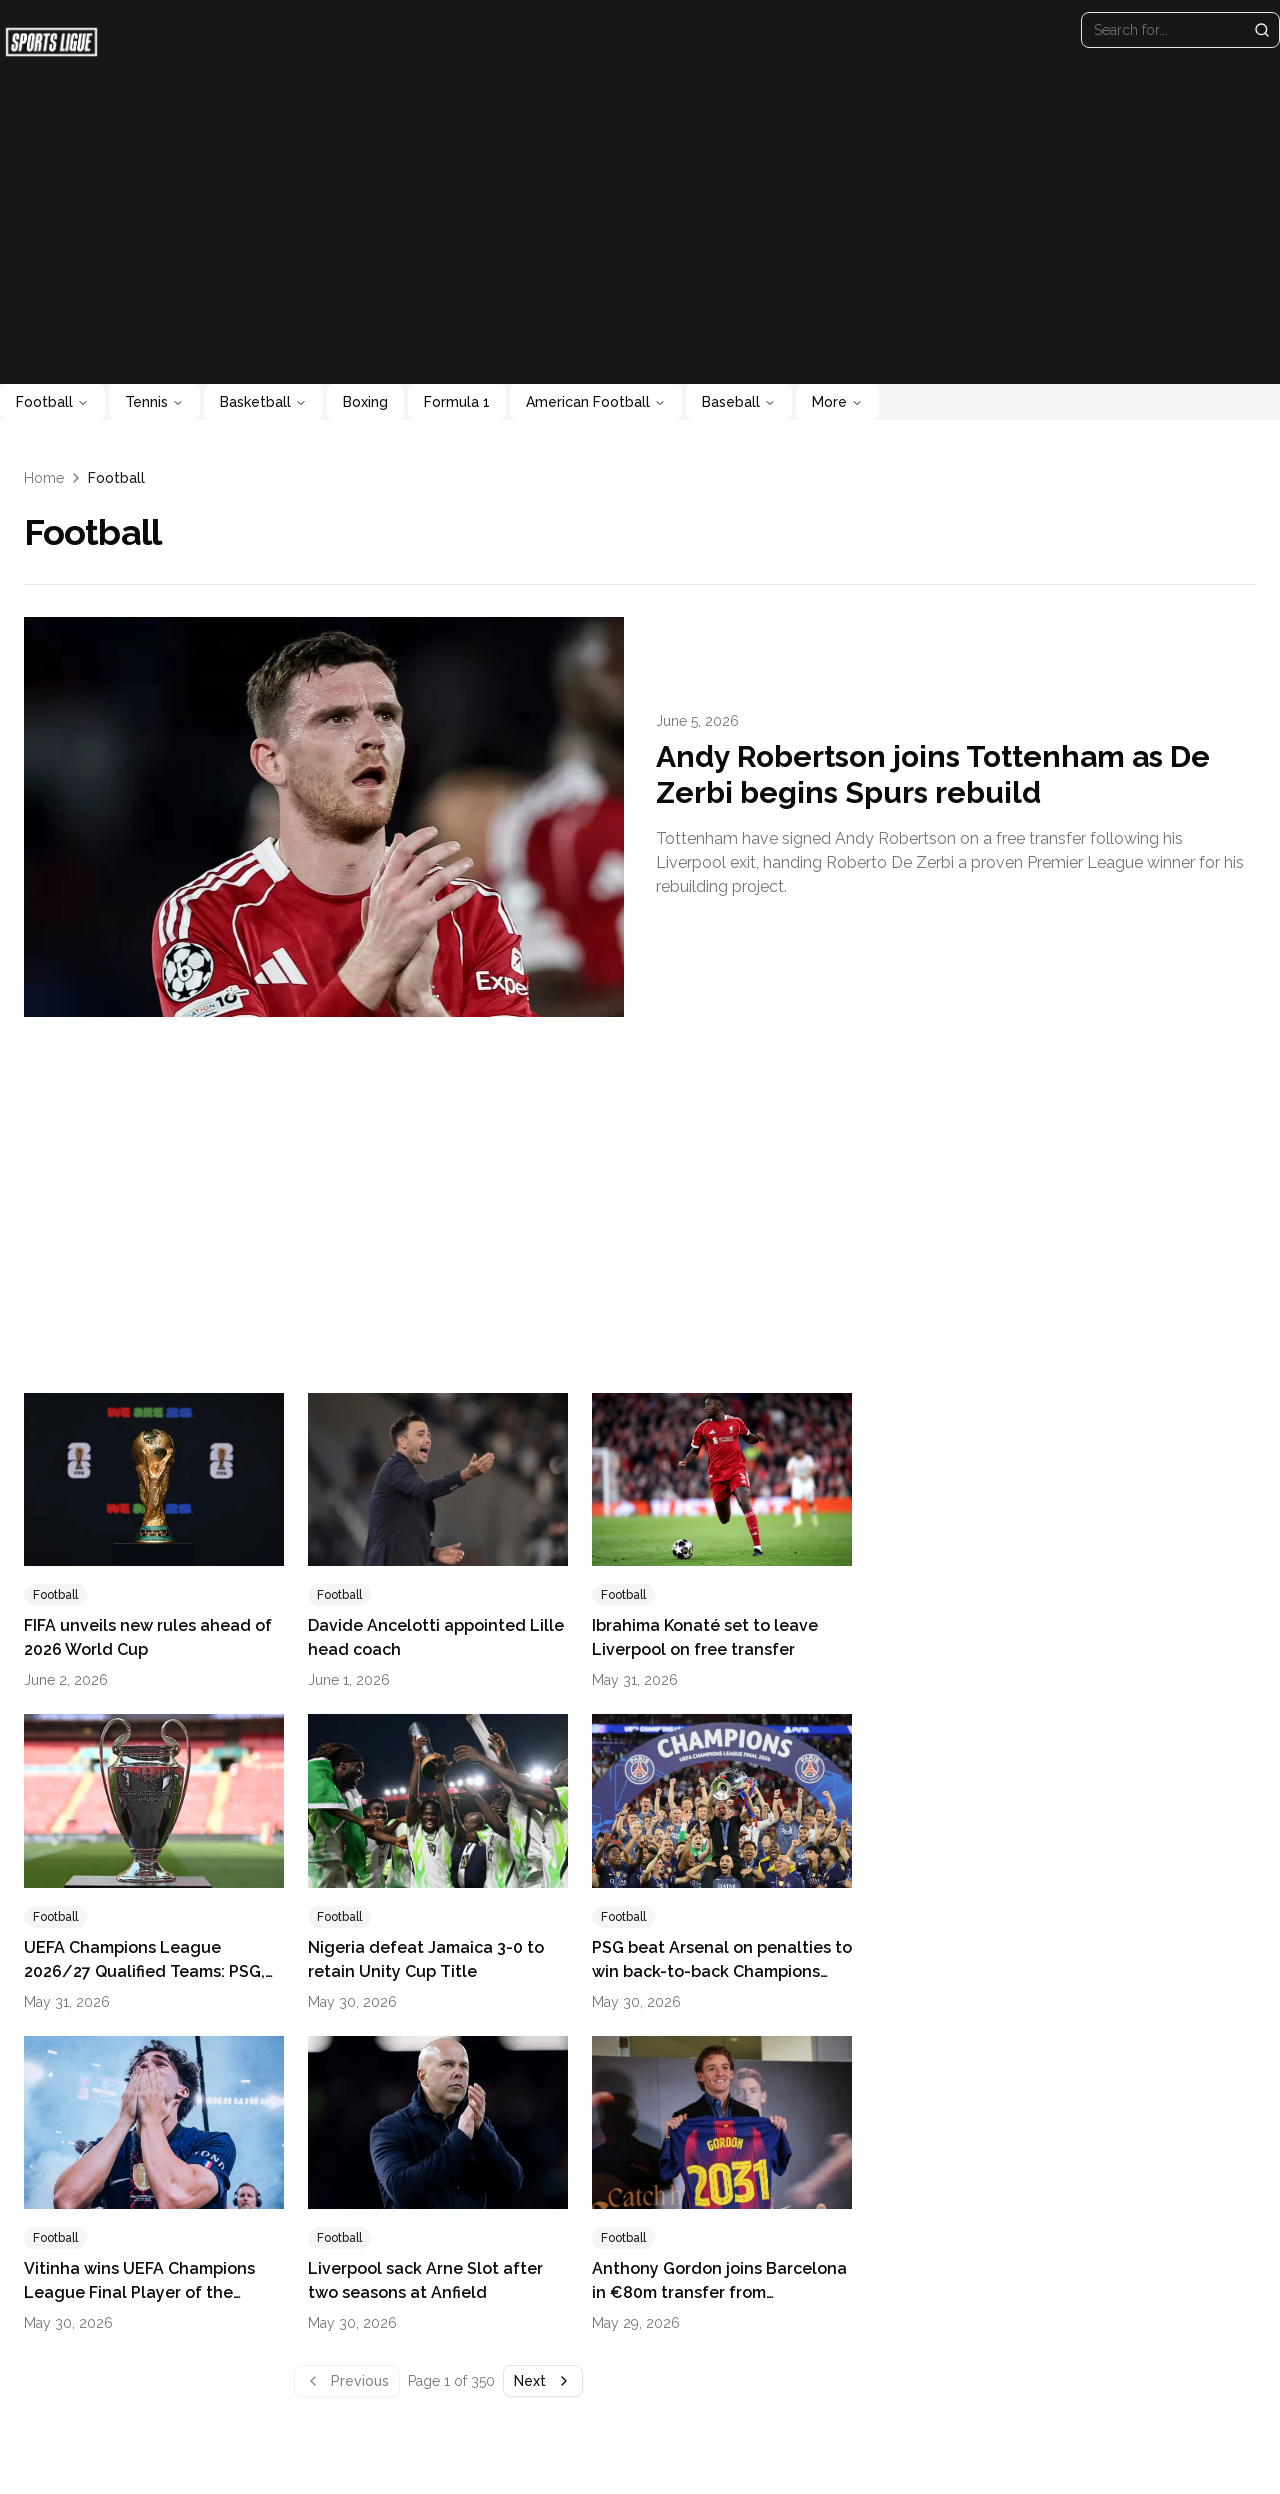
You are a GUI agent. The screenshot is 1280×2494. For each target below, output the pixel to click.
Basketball (263, 402)
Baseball (739, 402)
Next (543, 2381)
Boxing (365, 402)
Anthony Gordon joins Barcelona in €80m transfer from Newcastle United (719, 2292)
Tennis (154, 402)
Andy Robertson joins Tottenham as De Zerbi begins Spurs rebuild (933, 774)
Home (44, 478)
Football (52, 402)
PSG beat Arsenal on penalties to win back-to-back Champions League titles (722, 1971)
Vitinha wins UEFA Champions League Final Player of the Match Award (139, 2292)
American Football (596, 402)
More (837, 402)
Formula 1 (457, 402)
